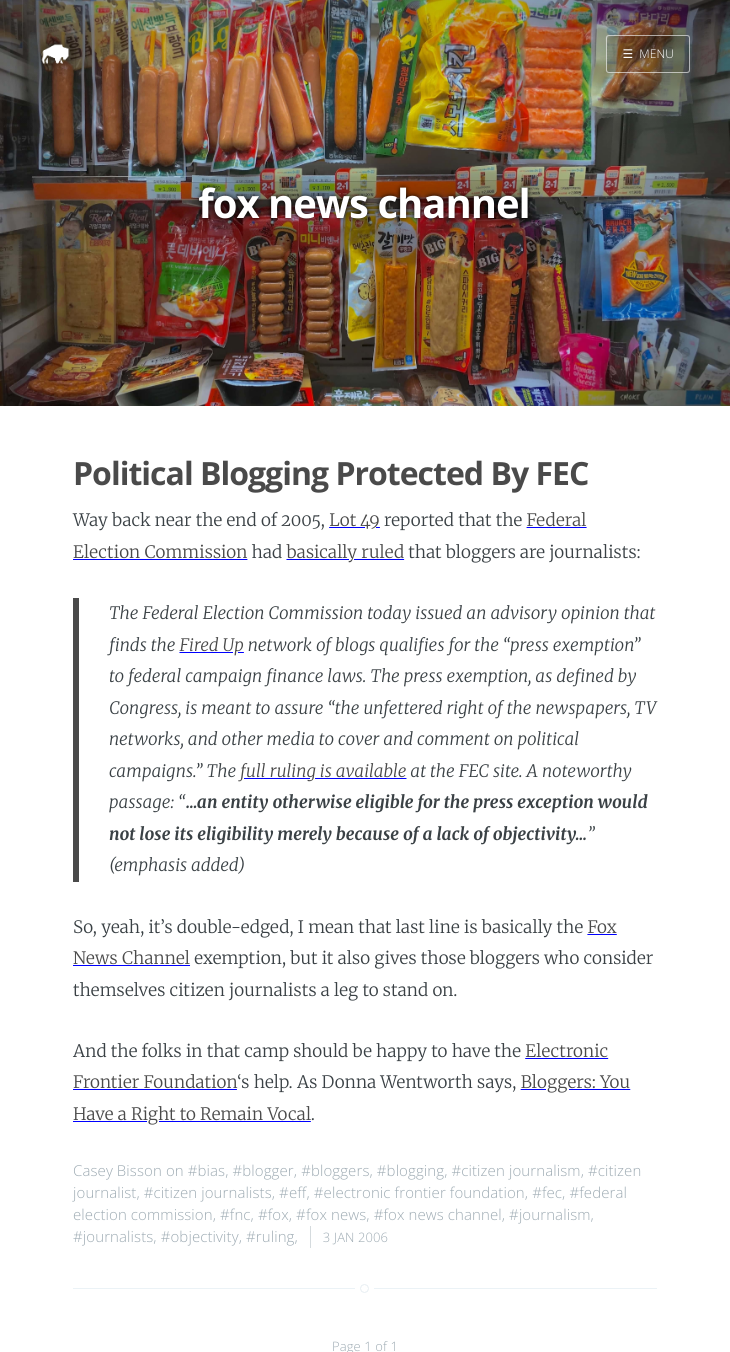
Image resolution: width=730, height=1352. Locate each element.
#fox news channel (438, 1215)
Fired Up (211, 645)
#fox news (331, 1215)
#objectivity (200, 1237)
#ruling (270, 1237)
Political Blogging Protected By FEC (330, 473)
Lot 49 (354, 520)
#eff (292, 1193)
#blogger (263, 1171)
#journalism (550, 1215)
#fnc (235, 1215)
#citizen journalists (208, 1193)
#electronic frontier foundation (419, 1193)
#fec (547, 1193)
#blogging (410, 1171)
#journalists (113, 1237)
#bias (206, 1171)
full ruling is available (323, 771)
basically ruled (345, 552)
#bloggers (335, 1171)
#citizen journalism (515, 1171)
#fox (273, 1215)
